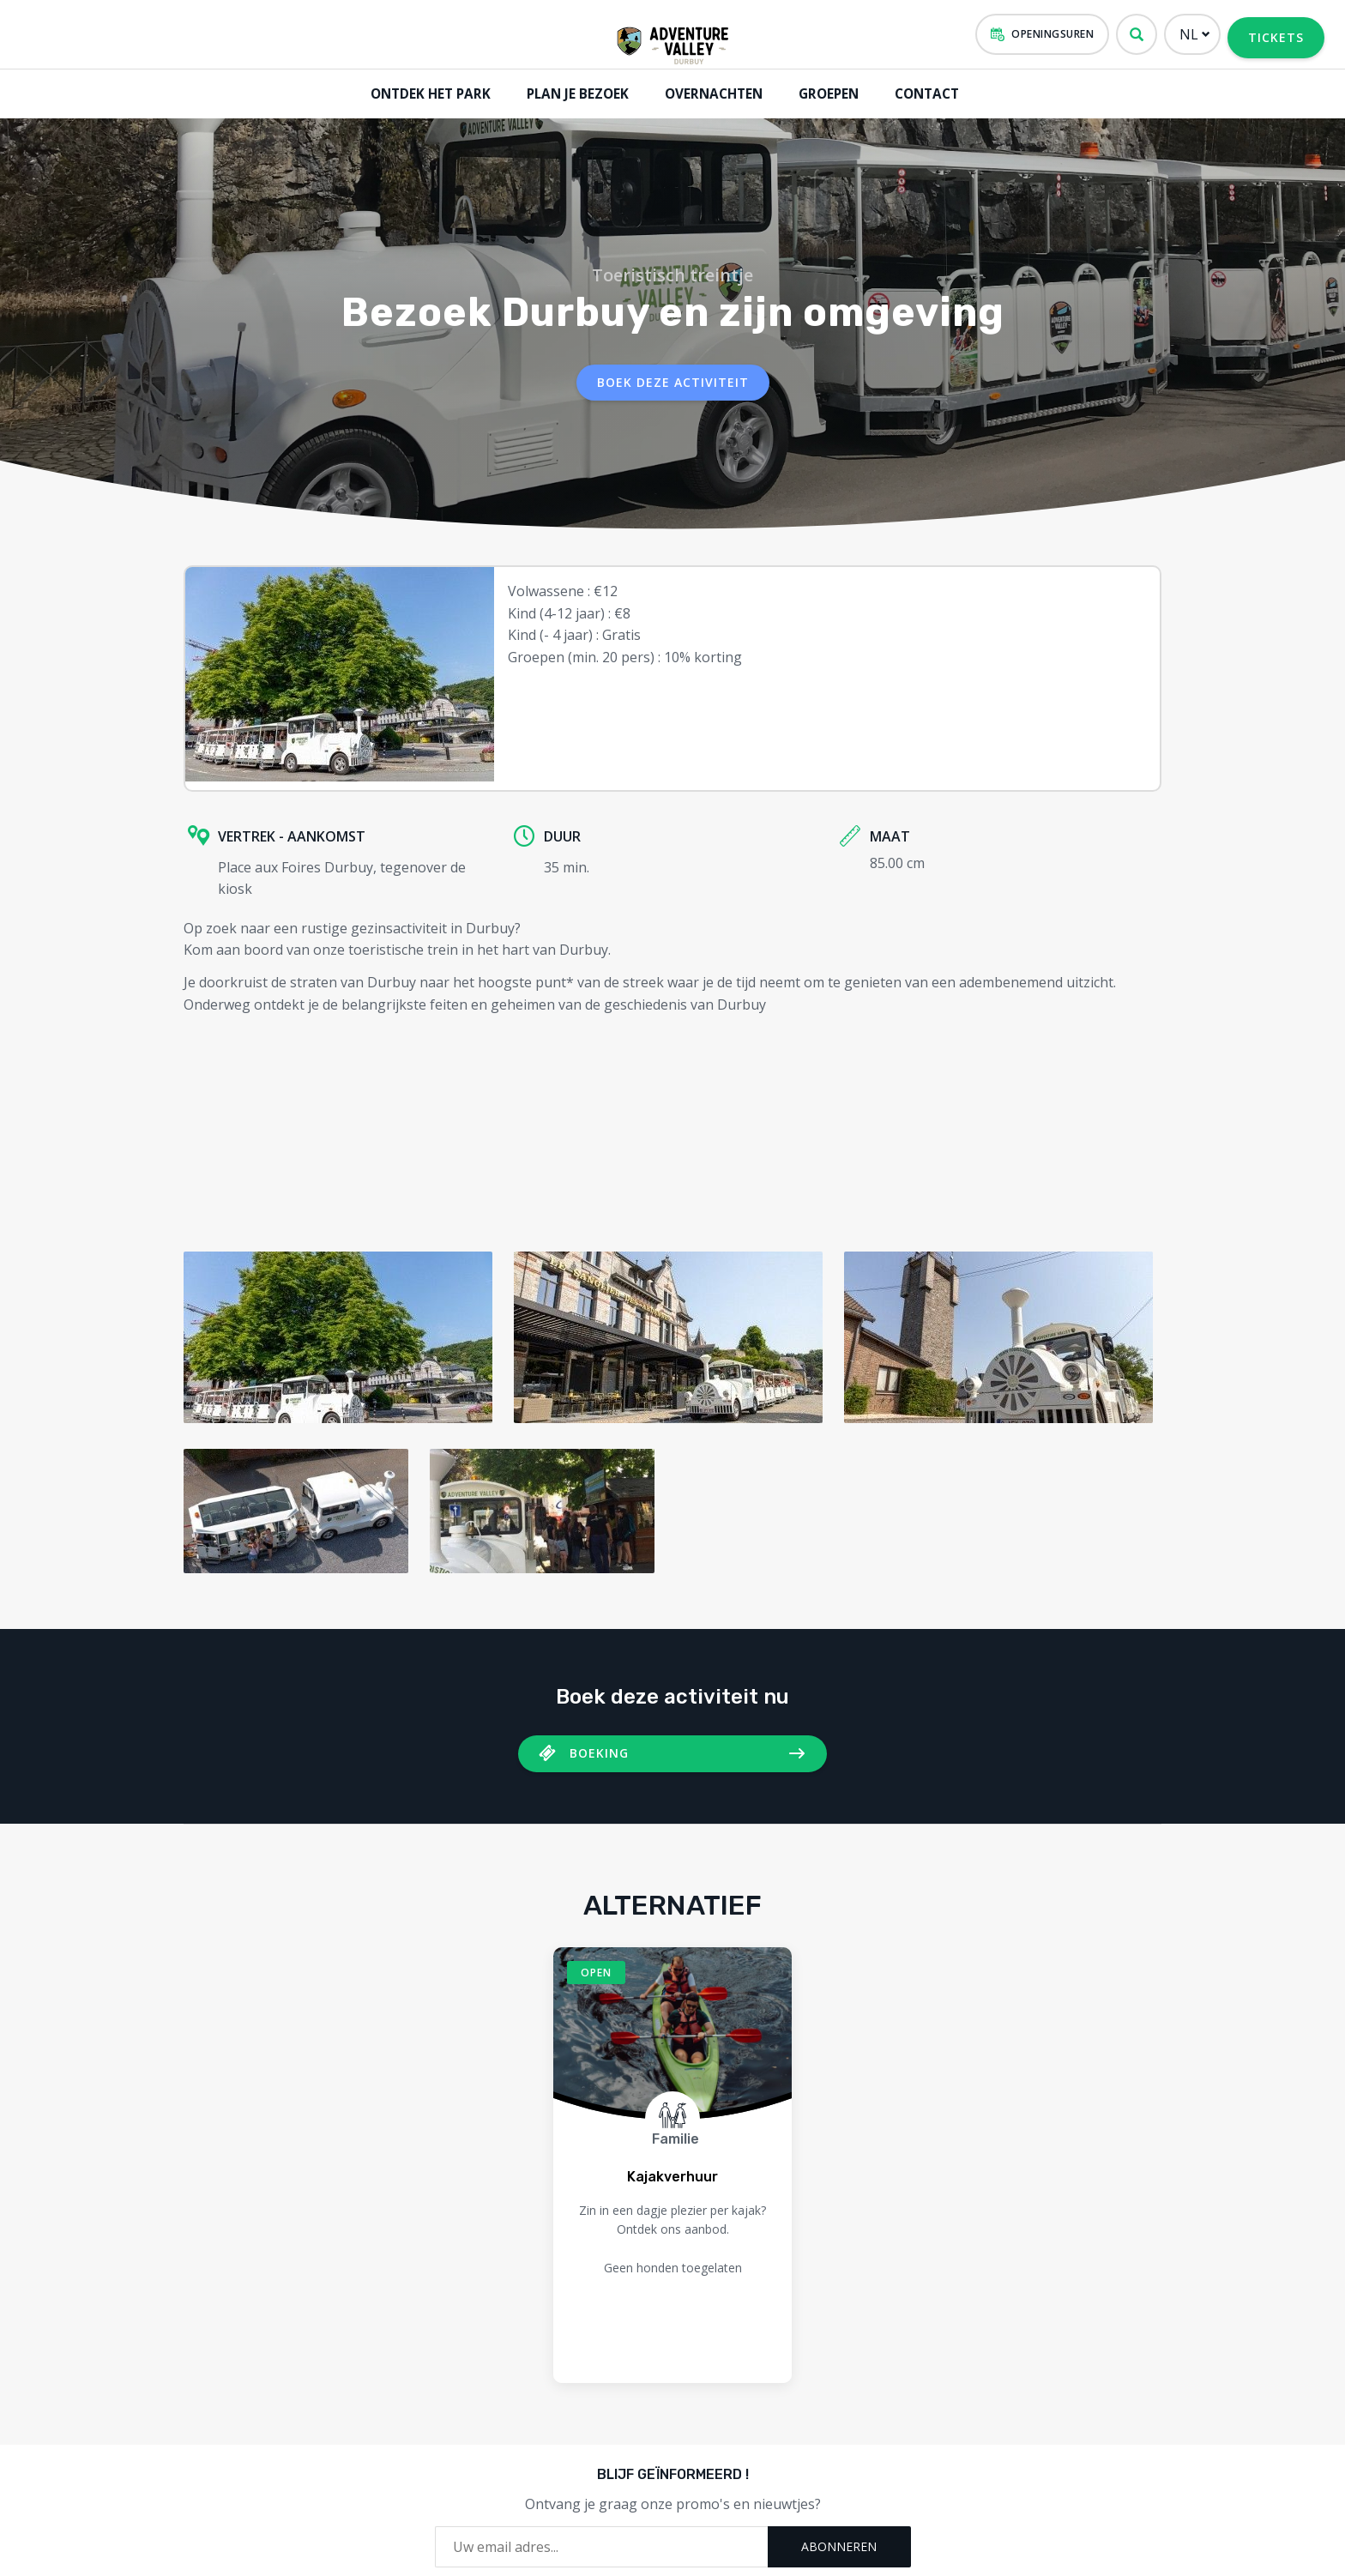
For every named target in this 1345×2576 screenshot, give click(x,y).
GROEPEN (824, 93)
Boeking (599, 1748)
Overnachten (709, 93)
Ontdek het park (428, 93)
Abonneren (839, 2542)
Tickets (1276, 37)
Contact (924, 93)
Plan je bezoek (574, 93)
